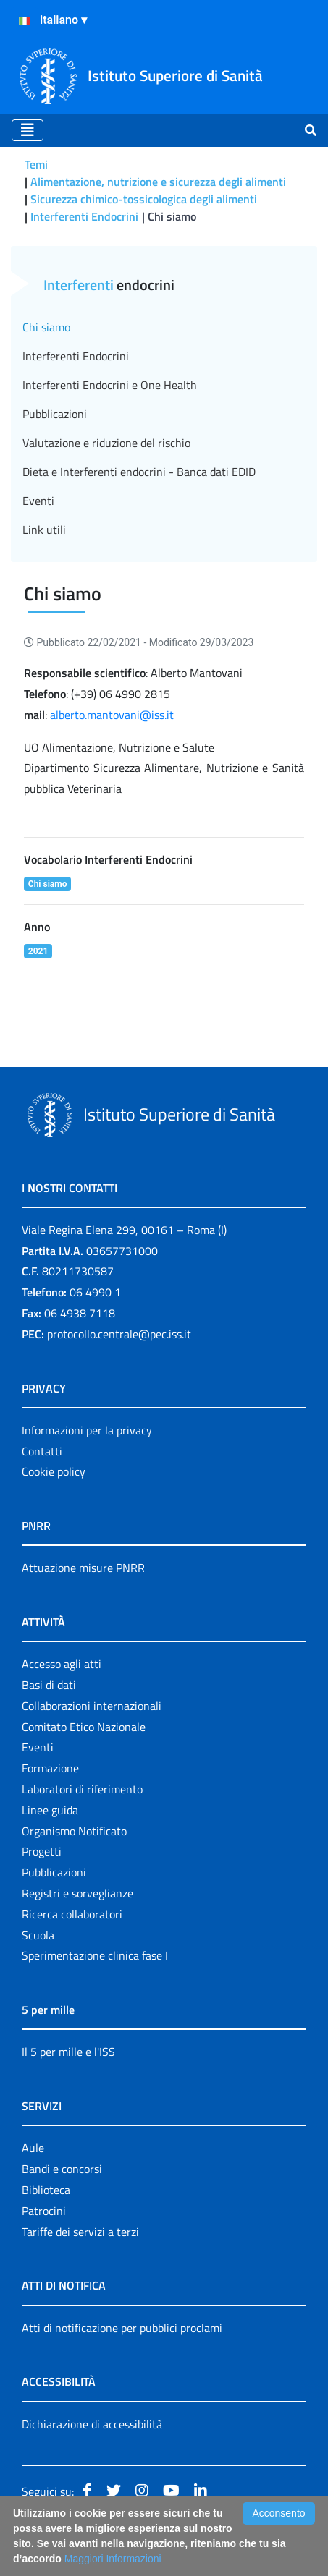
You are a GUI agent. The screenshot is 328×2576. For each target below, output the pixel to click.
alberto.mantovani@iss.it (112, 714)
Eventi (38, 500)
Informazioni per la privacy (87, 1430)
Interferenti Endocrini (84, 216)
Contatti (42, 1451)
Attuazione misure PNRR (83, 1567)
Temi (36, 164)
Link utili (44, 529)
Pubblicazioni (54, 413)
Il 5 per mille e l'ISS (68, 2051)
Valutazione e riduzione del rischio (106, 442)
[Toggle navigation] (27, 130)
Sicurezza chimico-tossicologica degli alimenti (143, 199)
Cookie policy (53, 1471)
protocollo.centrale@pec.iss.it (119, 1334)
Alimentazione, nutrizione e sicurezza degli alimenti (158, 181)
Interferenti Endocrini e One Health (109, 385)
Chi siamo (46, 327)
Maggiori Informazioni (112, 2558)
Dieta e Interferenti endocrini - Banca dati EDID (139, 471)
